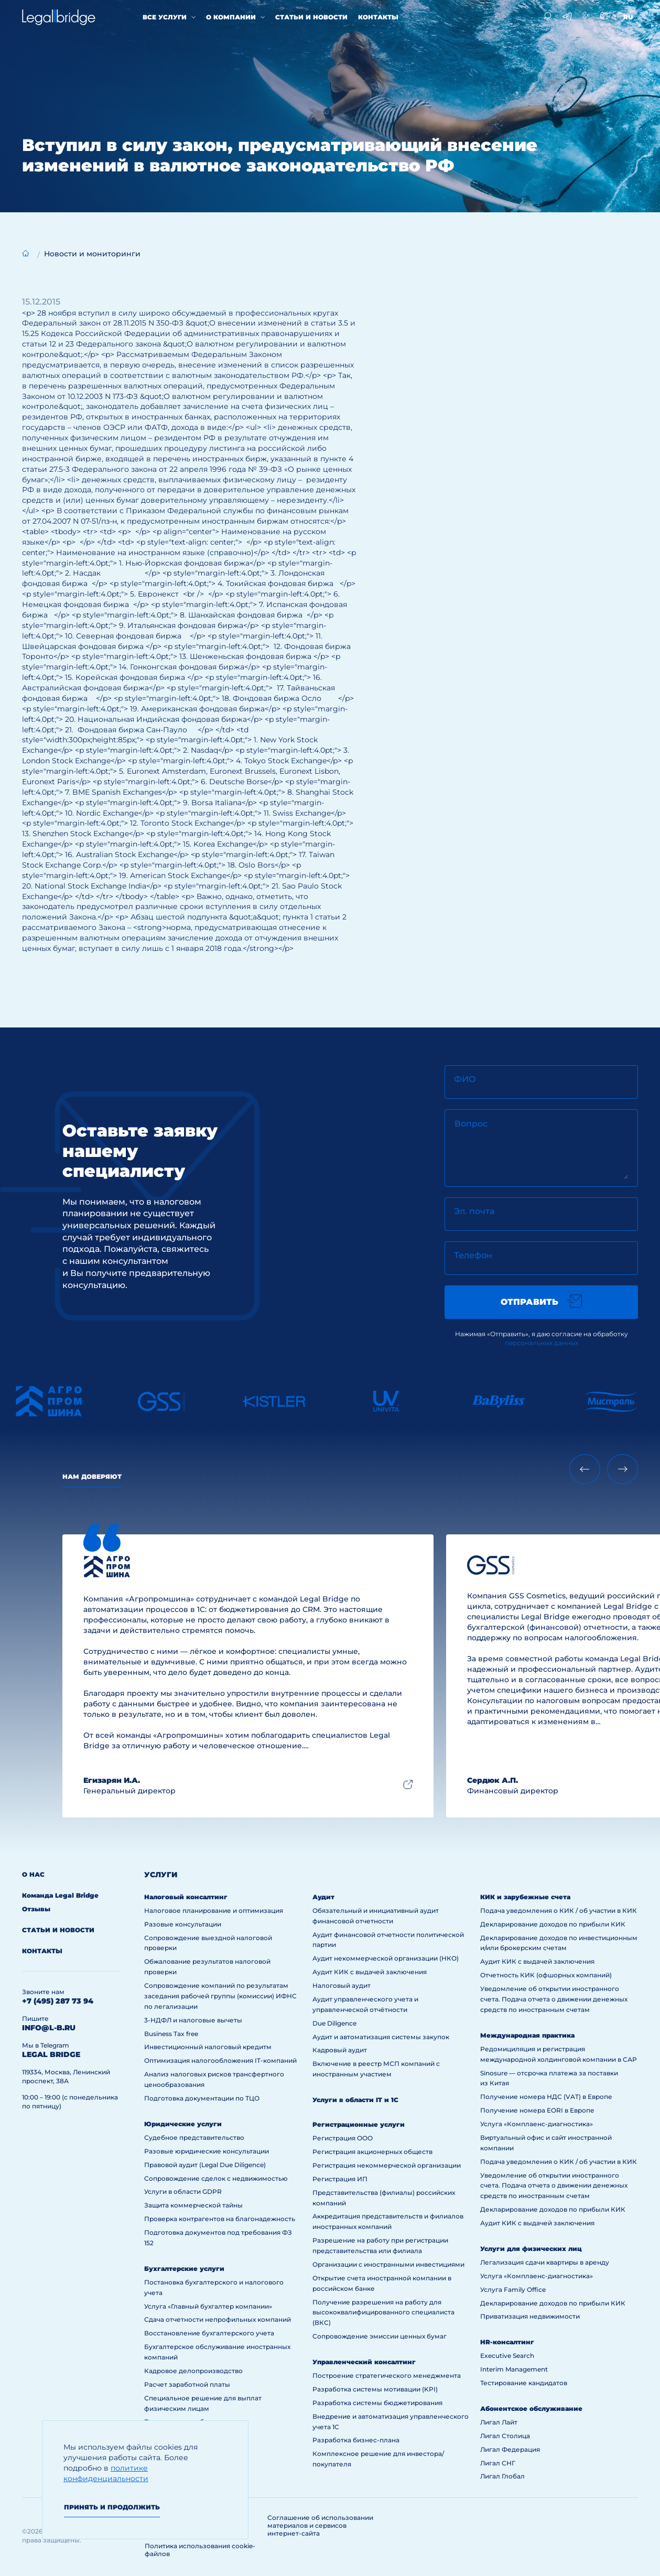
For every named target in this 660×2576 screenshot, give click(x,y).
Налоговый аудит (341, 1985)
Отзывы (36, 1909)
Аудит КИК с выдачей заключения (369, 1972)
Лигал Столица (505, 2436)
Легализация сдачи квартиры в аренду (544, 2262)
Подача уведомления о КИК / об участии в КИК (558, 1910)
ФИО (465, 1079)
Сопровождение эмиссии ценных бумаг (379, 2336)
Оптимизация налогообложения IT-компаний (220, 2060)
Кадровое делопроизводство (193, 2371)
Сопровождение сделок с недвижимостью (216, 2178)
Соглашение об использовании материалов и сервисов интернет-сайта (320, 2525)
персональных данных (541, 1343)
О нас (33, 1874)
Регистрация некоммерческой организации (386, 2165)
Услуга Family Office (513, 2289)
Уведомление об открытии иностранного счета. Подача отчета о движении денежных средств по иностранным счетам (553, 1999)
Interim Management (514, 2369)
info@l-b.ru (48, 2027)
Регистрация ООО (342, 2138)
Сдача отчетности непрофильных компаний (217, 2319)
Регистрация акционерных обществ (372, 2152)
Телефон (473, 1255)
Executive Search (507, 2355)
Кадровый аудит (339, 2050)
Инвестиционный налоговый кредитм (208, 2047)
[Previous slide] (584, 1469)
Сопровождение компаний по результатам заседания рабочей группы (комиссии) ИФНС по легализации (220, 1996)
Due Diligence (334, 2023)
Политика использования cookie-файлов (200, 2550)
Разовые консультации (182, 1924)
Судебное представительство (194, 2137)
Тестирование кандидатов (523, 2383)
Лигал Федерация (510, 2449)
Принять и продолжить (112, 2507)
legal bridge (51, 2054)
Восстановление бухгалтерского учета (209, 2333)
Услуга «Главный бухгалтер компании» (208, 2306)
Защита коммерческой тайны (193, 2205)
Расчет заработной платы (187, 2384)
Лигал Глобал (502, 2476)
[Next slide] (622, 1469)
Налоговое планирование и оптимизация (213, 1910)
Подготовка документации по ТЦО (201, 2098)
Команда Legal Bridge (60, 1895)
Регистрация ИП (339, 2179)
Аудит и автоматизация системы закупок (380, 2037)
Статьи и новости (311, 17)
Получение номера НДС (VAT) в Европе (546, 2097)
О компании (231, 17)
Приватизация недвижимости (530, 2316)
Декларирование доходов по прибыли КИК (552, 1924)
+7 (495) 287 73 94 (57, 2001)
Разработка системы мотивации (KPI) (375, 2389)
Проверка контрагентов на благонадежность (219, 2219)
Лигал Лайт (498, 2422)
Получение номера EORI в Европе (537, 2110)
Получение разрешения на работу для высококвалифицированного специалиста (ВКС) (383, 2312)
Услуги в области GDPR (183, 2191)
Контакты (378, 17)
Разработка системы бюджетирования (377, 2403)
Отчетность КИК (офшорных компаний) (546, 1975)
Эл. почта (474, 1211)
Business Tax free (171, 2034)
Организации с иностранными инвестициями (388, 2264)
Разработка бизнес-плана (355, 2440)
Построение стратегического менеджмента (386, 2375)
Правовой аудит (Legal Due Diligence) (205, 2165)
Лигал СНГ (497, 2463)
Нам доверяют (92, 1476)
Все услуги (165, 17)
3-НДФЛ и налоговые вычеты (193, 2020)
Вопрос (471, 1124)
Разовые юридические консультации (206, 2151)
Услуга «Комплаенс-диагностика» (536, 2124)
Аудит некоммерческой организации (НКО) (385, 1958)
